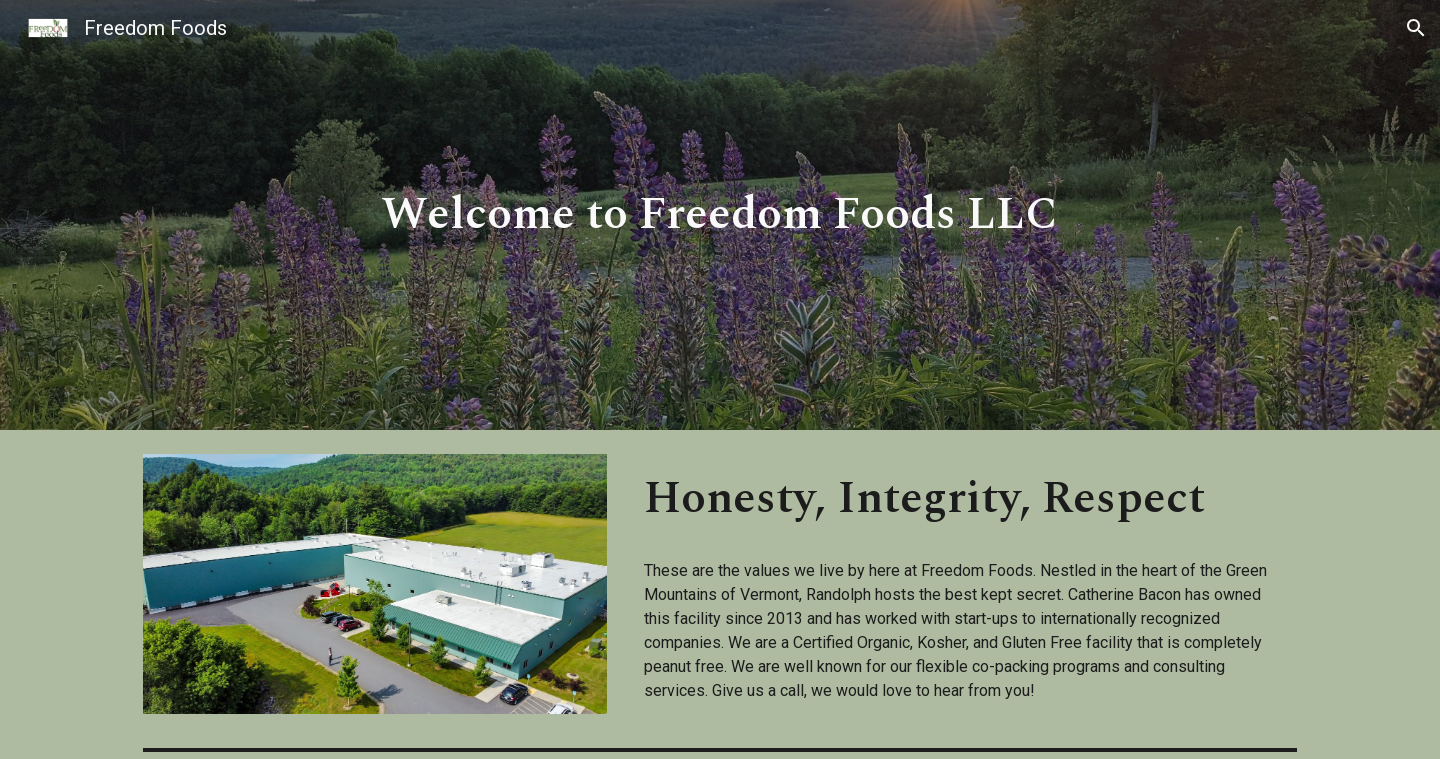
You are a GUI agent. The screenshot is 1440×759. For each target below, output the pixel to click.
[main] (720, 215)
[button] (1416, 28)
